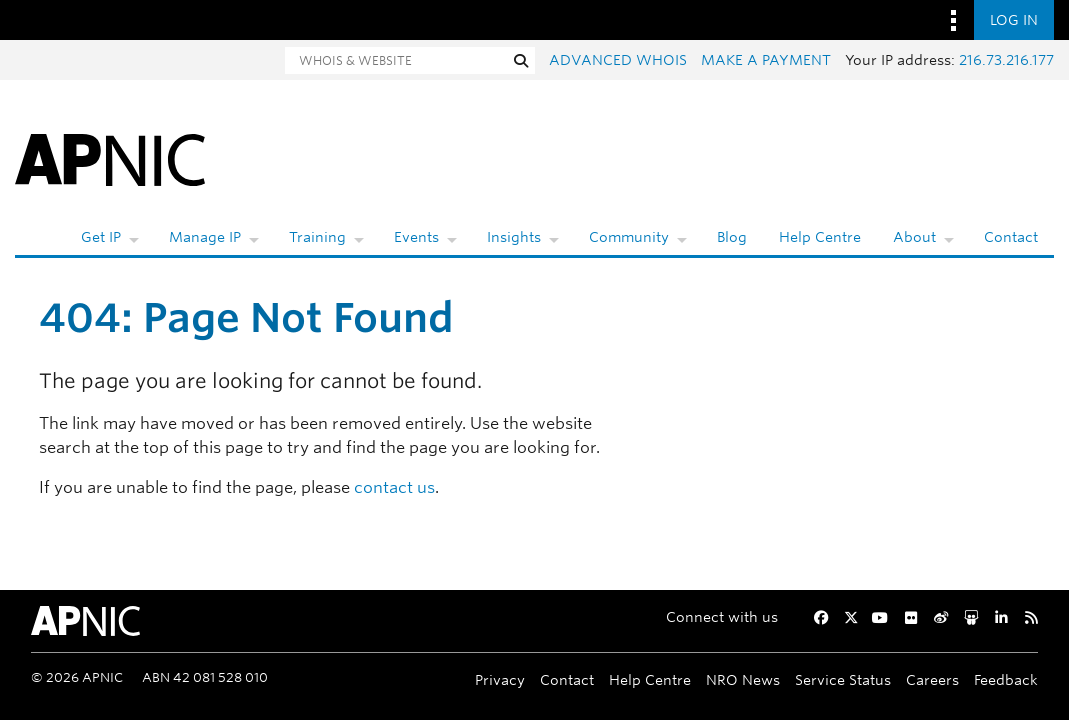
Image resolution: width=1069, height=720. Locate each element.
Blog (732, 237)
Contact (1011, 237)
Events (416, 237)
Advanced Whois (618, 60)
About (914, 237)
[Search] (396, 60)
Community (629, 237)
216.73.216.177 (1006, 60)
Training (317, 237)
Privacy (500, 679)
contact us (394, 487)
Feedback (1006, 679)
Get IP (101, 237)
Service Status (843, 679)
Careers (932, 679)
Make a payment (766, 60)
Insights (514, 237)
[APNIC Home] (110, 158)
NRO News (743, 679)
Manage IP (205, 237)
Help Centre (820, 237)
